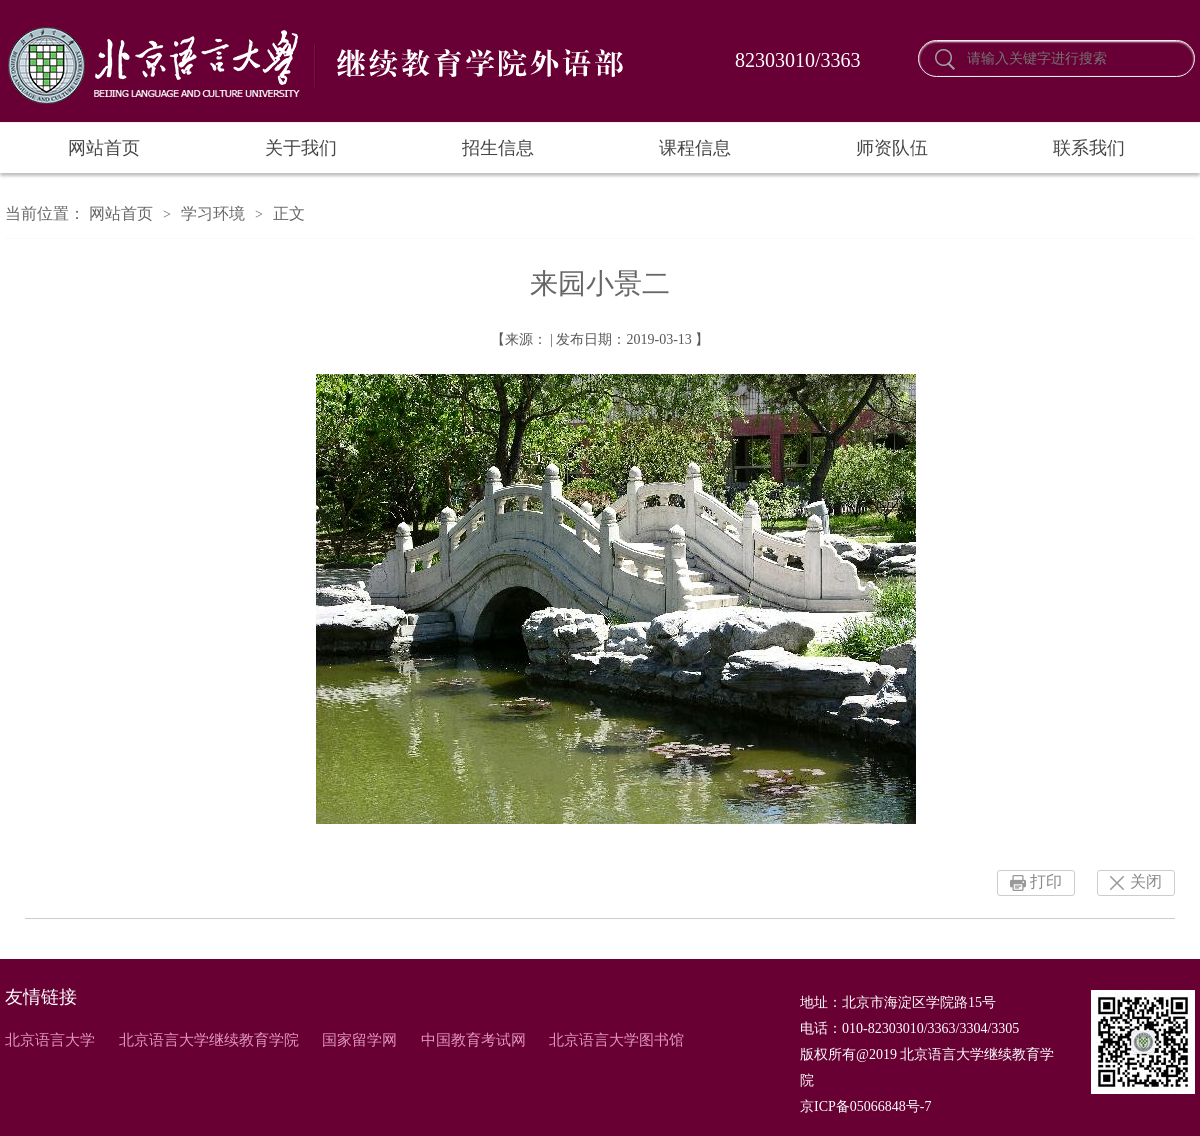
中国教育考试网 (473, 1040)
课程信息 (695, 148)
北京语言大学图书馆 (616, 1040)
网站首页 (104, 148)
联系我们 (1089, 148)
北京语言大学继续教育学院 (209, 1040)
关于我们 (301, 148)
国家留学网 (359, 1040)
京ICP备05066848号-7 (865, 1106)
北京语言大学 (50, 1040)
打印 (1046, 881)
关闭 (1146, 881)
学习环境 (213, 213)
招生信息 (498, 148)
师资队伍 (892, 148)
